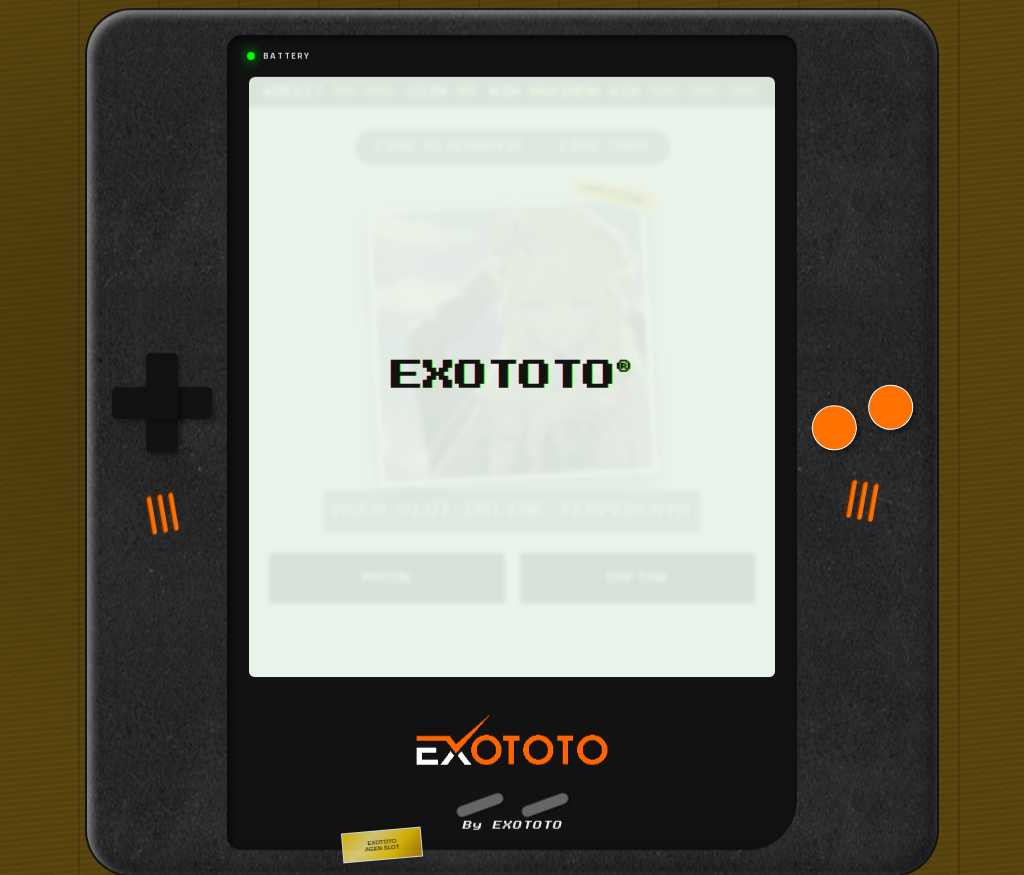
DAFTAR (637, 570)
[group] (162, 395)
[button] (479, 797)
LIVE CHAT (605, 139)
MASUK (387, 570)
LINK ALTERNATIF (450, 139)
